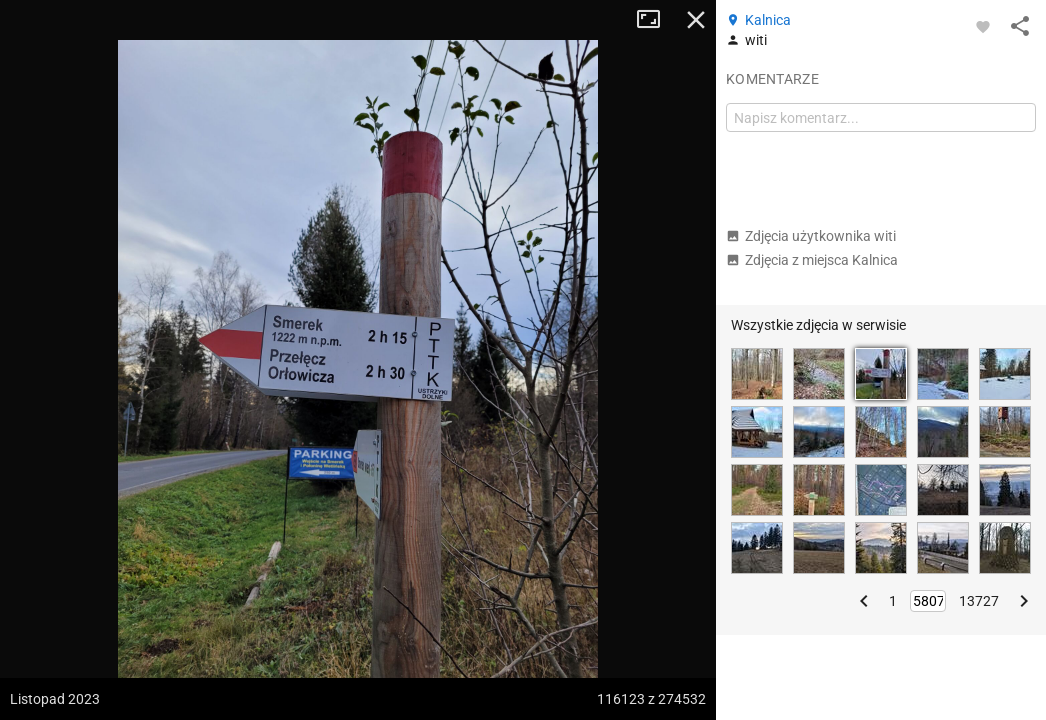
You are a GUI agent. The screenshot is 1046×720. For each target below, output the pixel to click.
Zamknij (696, 20)
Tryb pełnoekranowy (656, 20)
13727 (979, 601)
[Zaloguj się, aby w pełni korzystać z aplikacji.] (983, 26)
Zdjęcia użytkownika (811, 236)
